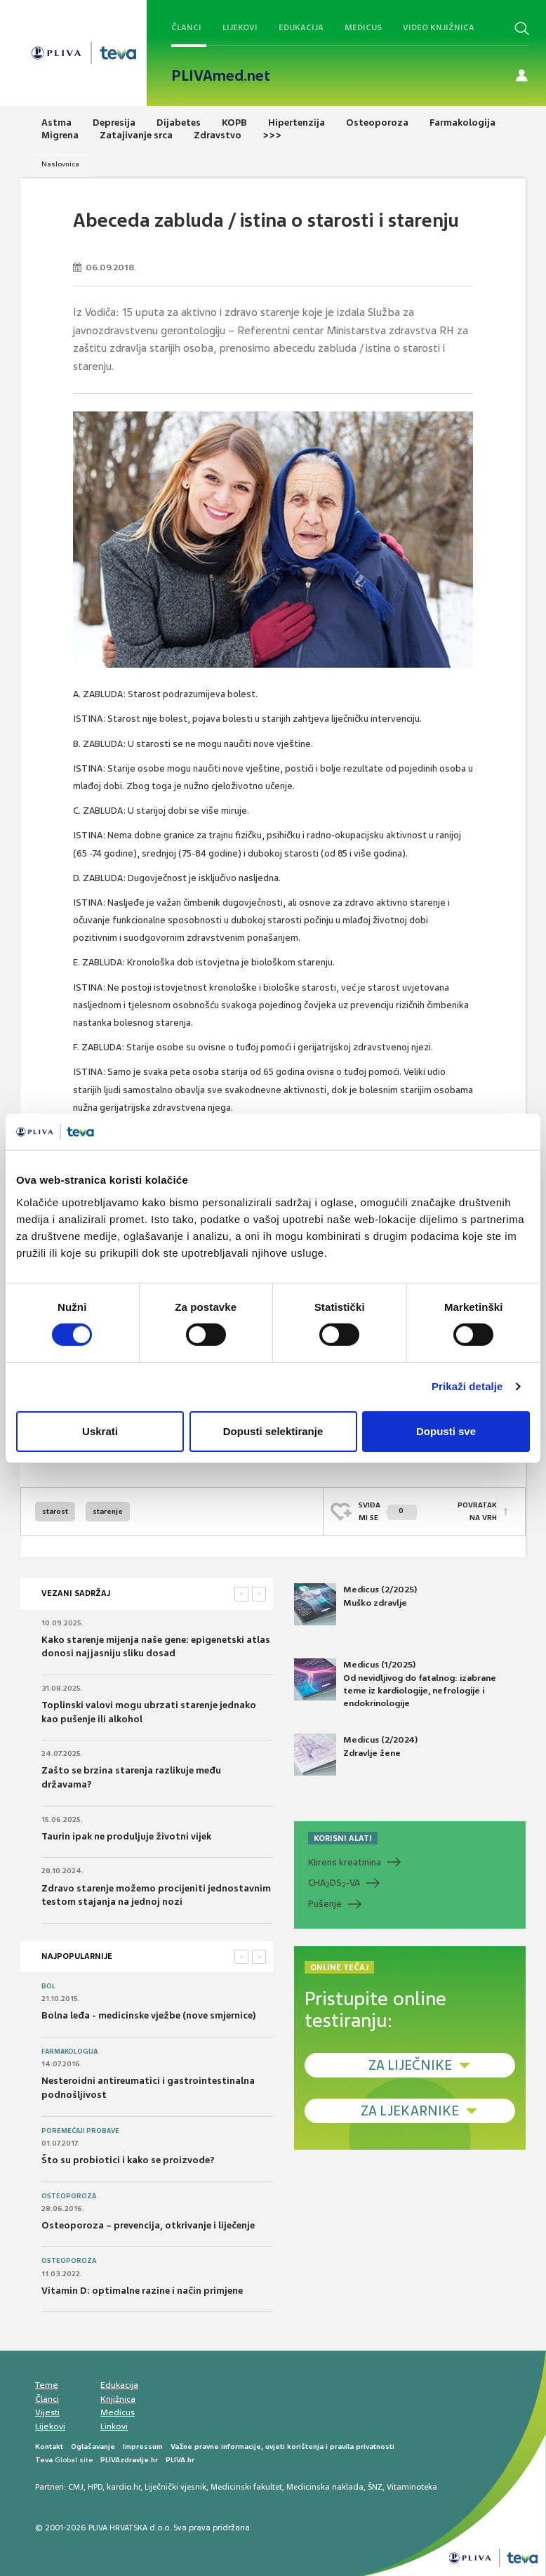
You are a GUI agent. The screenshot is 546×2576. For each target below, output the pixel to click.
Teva (44, 2459)
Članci (186, 27)
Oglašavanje (93, 2446)
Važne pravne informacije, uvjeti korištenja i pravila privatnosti (282, 2446)
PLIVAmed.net (220, 76)
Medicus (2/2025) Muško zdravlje (355, 1604)
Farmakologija (69, 2051)
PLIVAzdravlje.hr (129, 2459)
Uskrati (100, 1431)
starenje (108, 1511)
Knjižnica (117, 2399)
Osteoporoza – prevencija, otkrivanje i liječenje (148, 2225)
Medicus (363, 27)
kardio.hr (123, 2487)
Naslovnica (60, 164)
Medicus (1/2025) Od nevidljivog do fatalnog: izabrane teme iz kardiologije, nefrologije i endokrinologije (395, 1683)
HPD (95, 2487)
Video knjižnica (438, 27)
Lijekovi (240, 27)
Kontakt (49, 2446)
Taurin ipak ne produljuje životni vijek (126, 1836)
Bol (48, 1986)
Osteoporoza (68, 2196)
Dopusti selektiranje (273, 1431)
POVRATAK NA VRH (477, 1511)
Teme (46, 2385)
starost (55, 1511)
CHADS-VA (334, 1883)
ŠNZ (375, 2487)
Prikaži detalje (467, 1386)
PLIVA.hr (180, 2459)
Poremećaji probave (80, 2131)
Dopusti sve (446, 1431)
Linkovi (114, 2426)
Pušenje (325, 1904)
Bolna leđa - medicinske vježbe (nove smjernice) (148, 2015)
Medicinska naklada (325, 2487)
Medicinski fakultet (246, 2487)
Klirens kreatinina (344, 1862)
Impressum (143, 2446)
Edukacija (301, 27)
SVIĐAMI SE (388, 1511)
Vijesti (47, 2412)
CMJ (76, 2487)
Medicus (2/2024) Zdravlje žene (356, 1754)
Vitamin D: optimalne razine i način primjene (142, 2291)
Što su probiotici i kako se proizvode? (128, 2160)
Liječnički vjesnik (175, 2487)
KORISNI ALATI (343, 1838)
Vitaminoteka (412, 2487)
